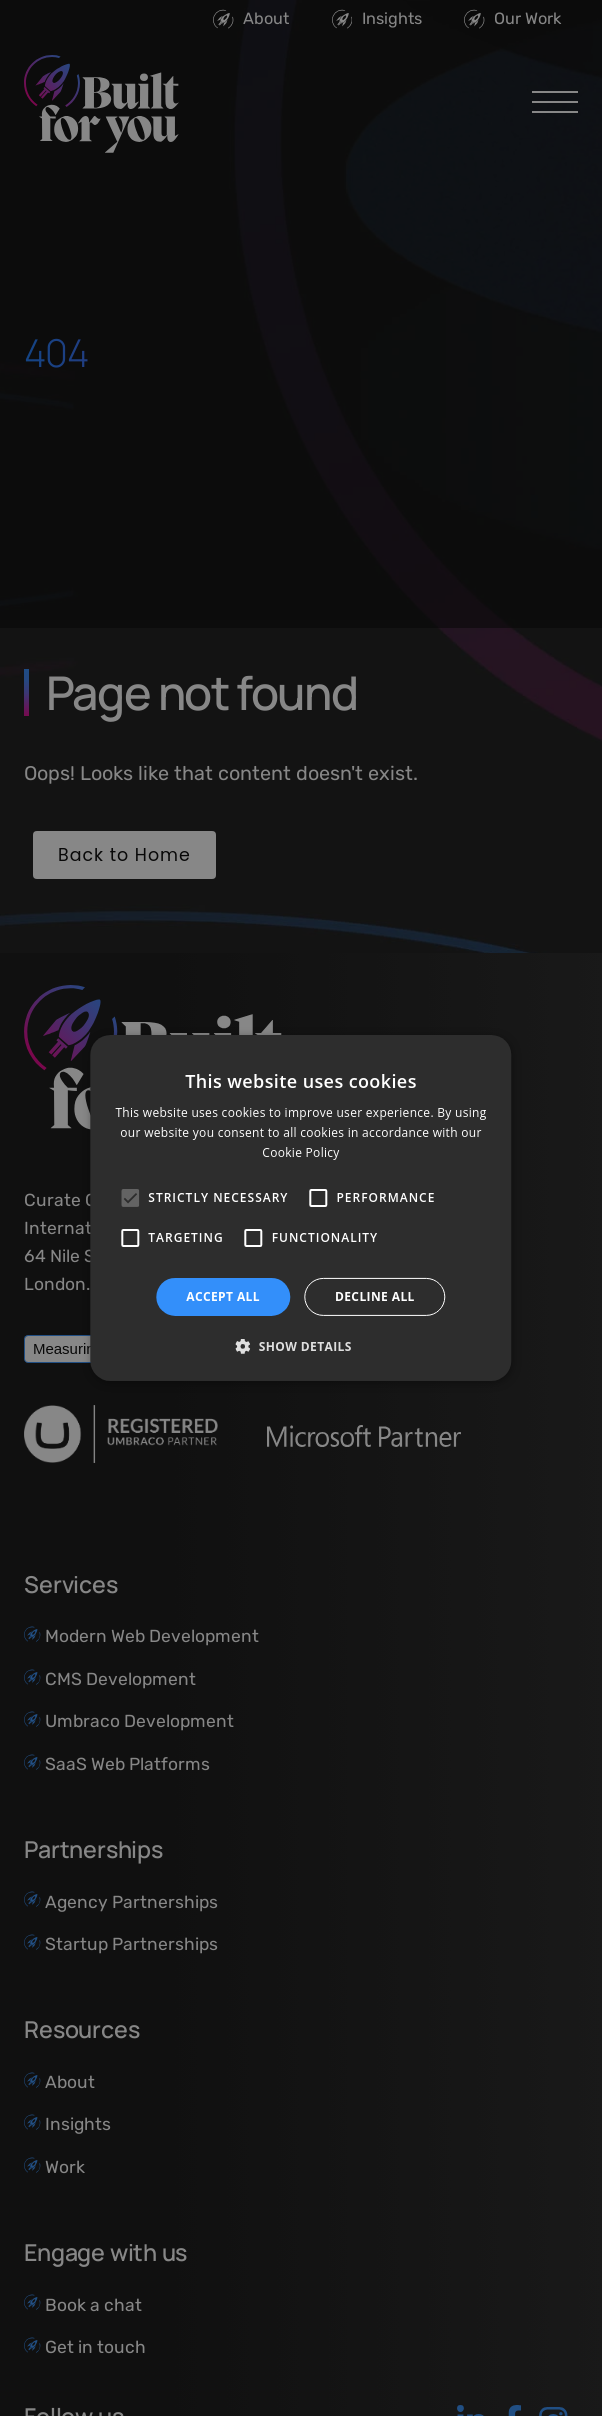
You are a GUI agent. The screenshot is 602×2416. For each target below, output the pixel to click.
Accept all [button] (223, 1296)
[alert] (301, 1208)
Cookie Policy (300, 1152)
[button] (301, 1346)
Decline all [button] (375, 1296)
